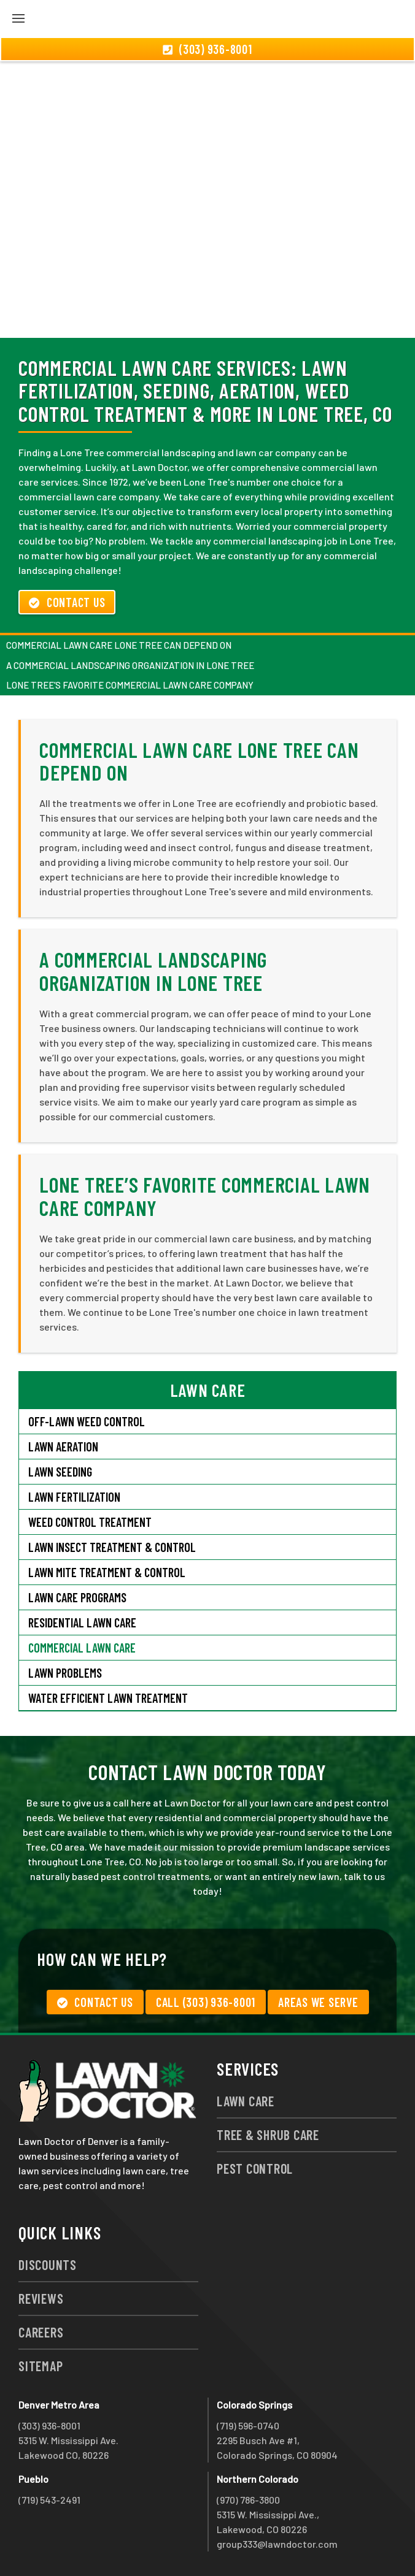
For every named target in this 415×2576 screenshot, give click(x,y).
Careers (40, 2332)
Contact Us (67, 602)
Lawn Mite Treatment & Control (106, 1572)
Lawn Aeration (63, 1446)
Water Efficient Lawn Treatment (108, 1698)
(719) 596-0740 (248, 2425)
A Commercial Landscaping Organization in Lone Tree (130, 665)
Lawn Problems (65, 1672)
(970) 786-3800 (248, 2499)
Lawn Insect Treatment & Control (112, 1547)
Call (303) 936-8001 (205, 2002)
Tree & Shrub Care (268, 2134)
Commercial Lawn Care (82, 1647)
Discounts (47, 2264)
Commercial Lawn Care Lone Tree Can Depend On (118, 645)
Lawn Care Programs (77, 1597)
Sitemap (40, 2366)
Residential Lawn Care (82, 1622)
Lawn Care (245, 2101)
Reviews (40, 2298)
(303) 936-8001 (49, 2425)
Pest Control (255, 2168)
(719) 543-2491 (49, 2499)
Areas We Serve (318, 2002)
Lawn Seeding (60, 1471)
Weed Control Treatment (90, 1522)
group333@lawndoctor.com (277, 2544)
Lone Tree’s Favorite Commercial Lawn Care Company (130, 684)
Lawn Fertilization (74, 1496)
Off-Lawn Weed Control (86, 1421)
